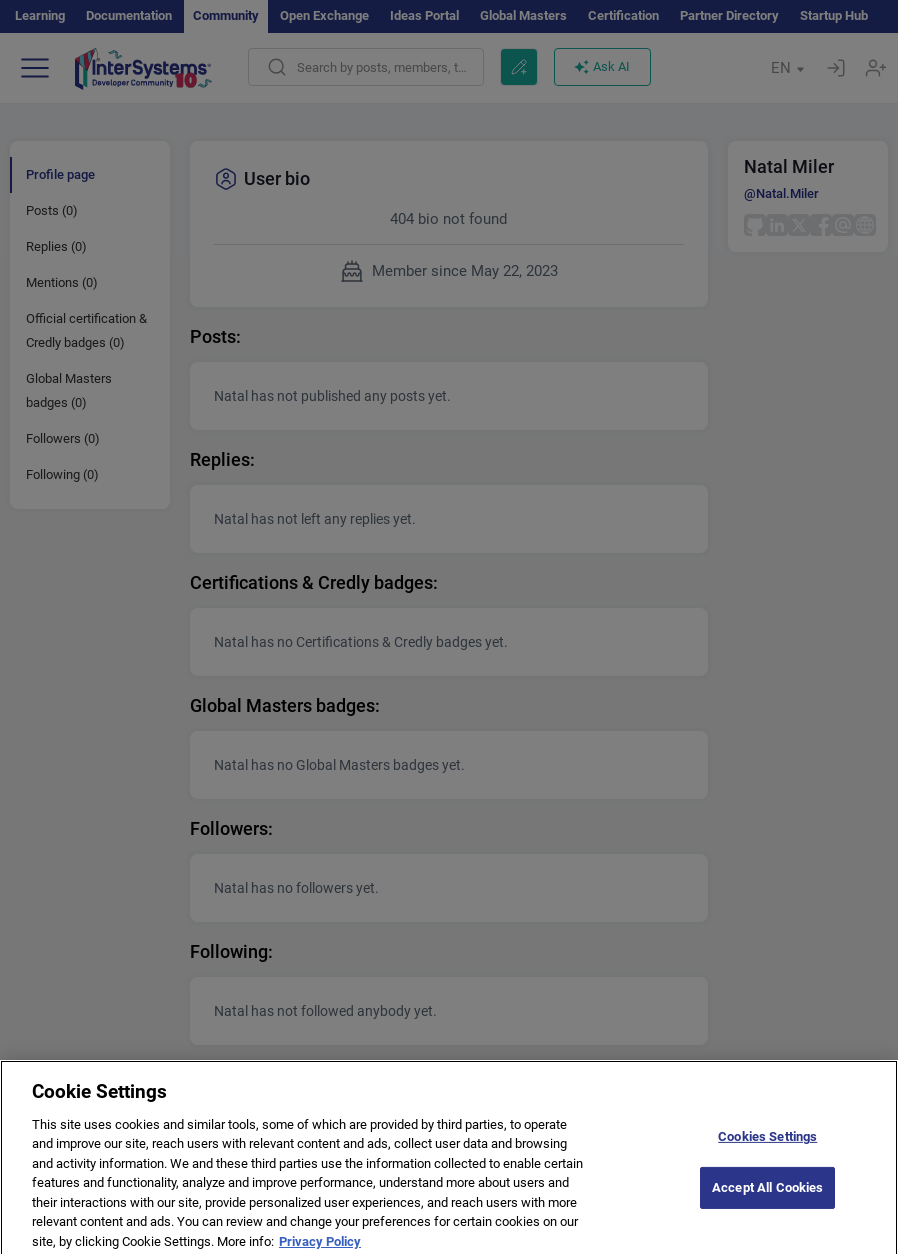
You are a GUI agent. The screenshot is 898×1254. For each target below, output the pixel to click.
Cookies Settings (767, 1143)
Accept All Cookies (767, 1194)
